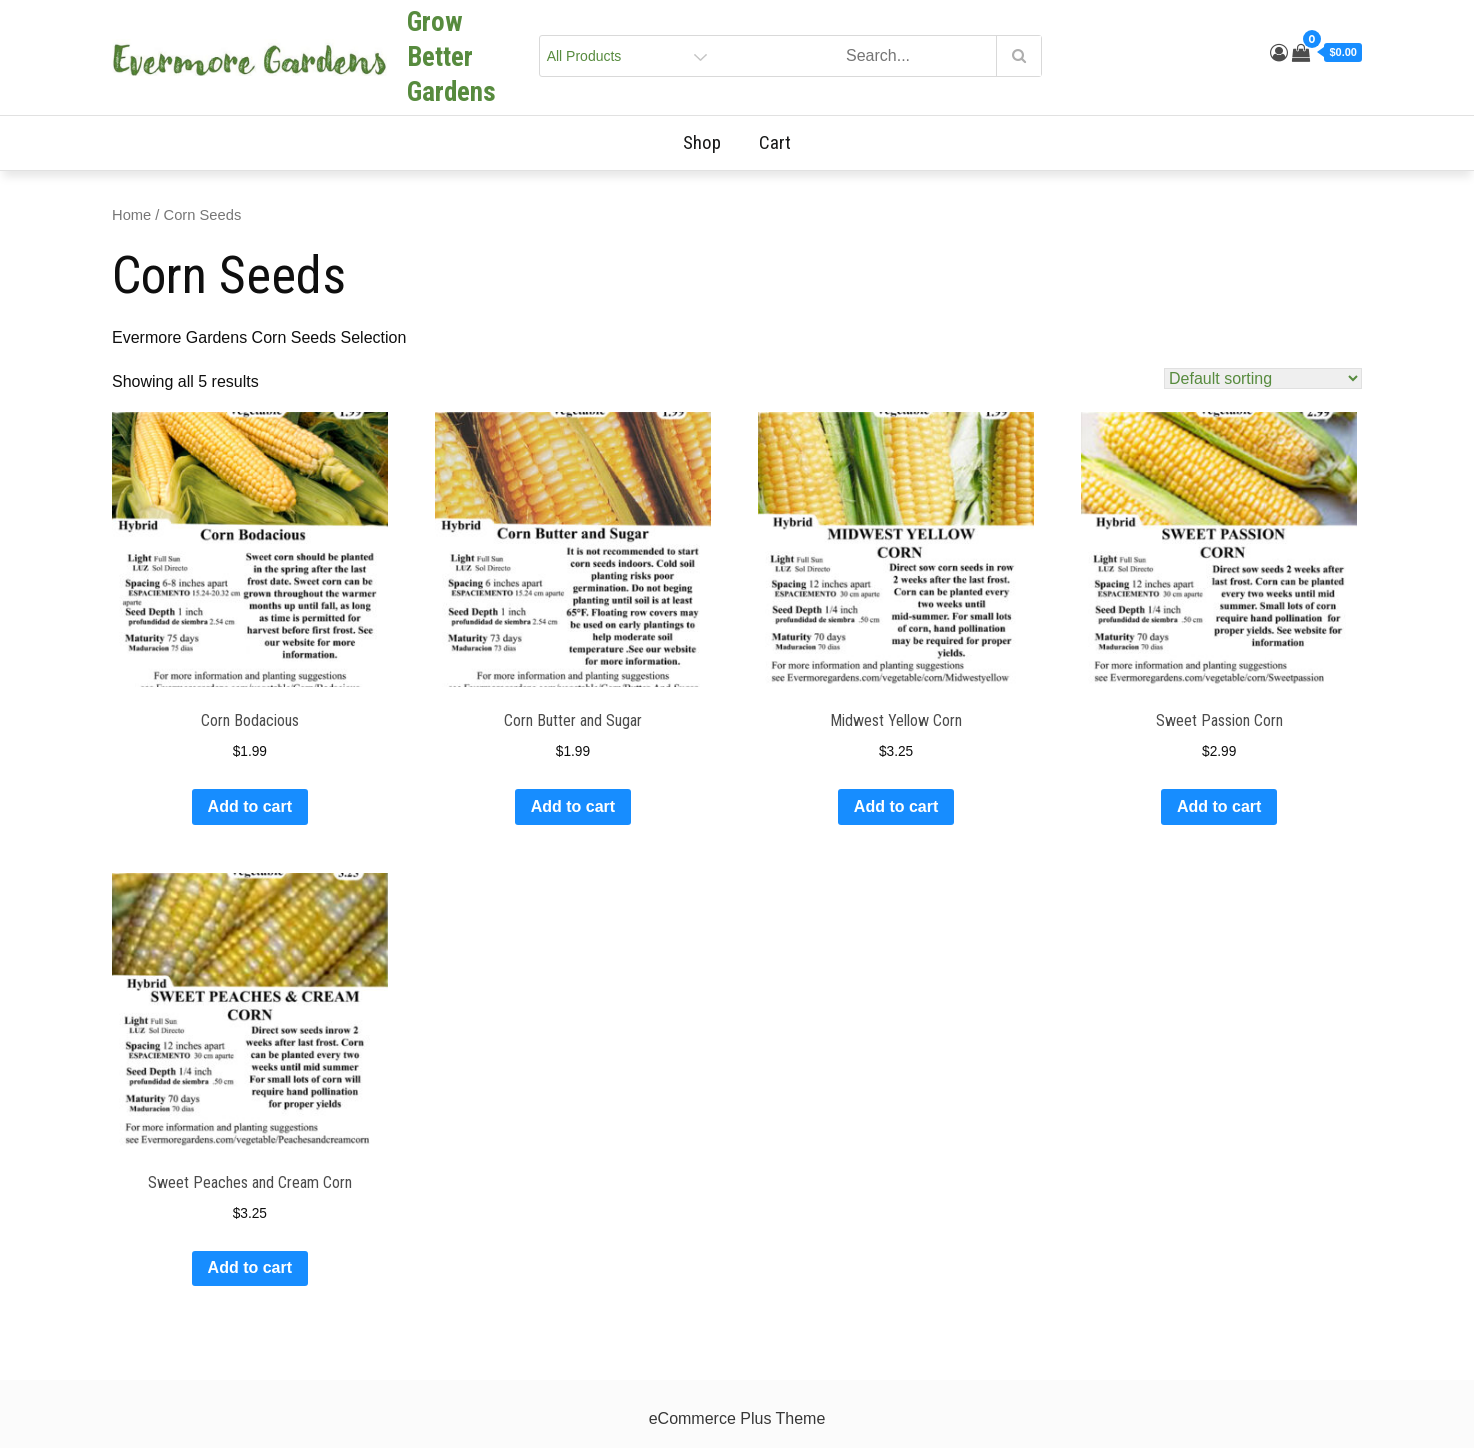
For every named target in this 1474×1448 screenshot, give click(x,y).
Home (131, 215)
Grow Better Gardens (451, 57)
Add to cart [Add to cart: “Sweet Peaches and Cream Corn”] (250, 1267)
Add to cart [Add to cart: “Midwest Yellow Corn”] (896, 806)
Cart (775, 142)
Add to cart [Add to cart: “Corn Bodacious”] (250, 806)
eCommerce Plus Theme (737, 1418)
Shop (710, 142)
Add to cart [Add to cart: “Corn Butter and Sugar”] (573, 806)
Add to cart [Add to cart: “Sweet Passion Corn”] (1219, 806)
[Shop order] (1263, 378)
